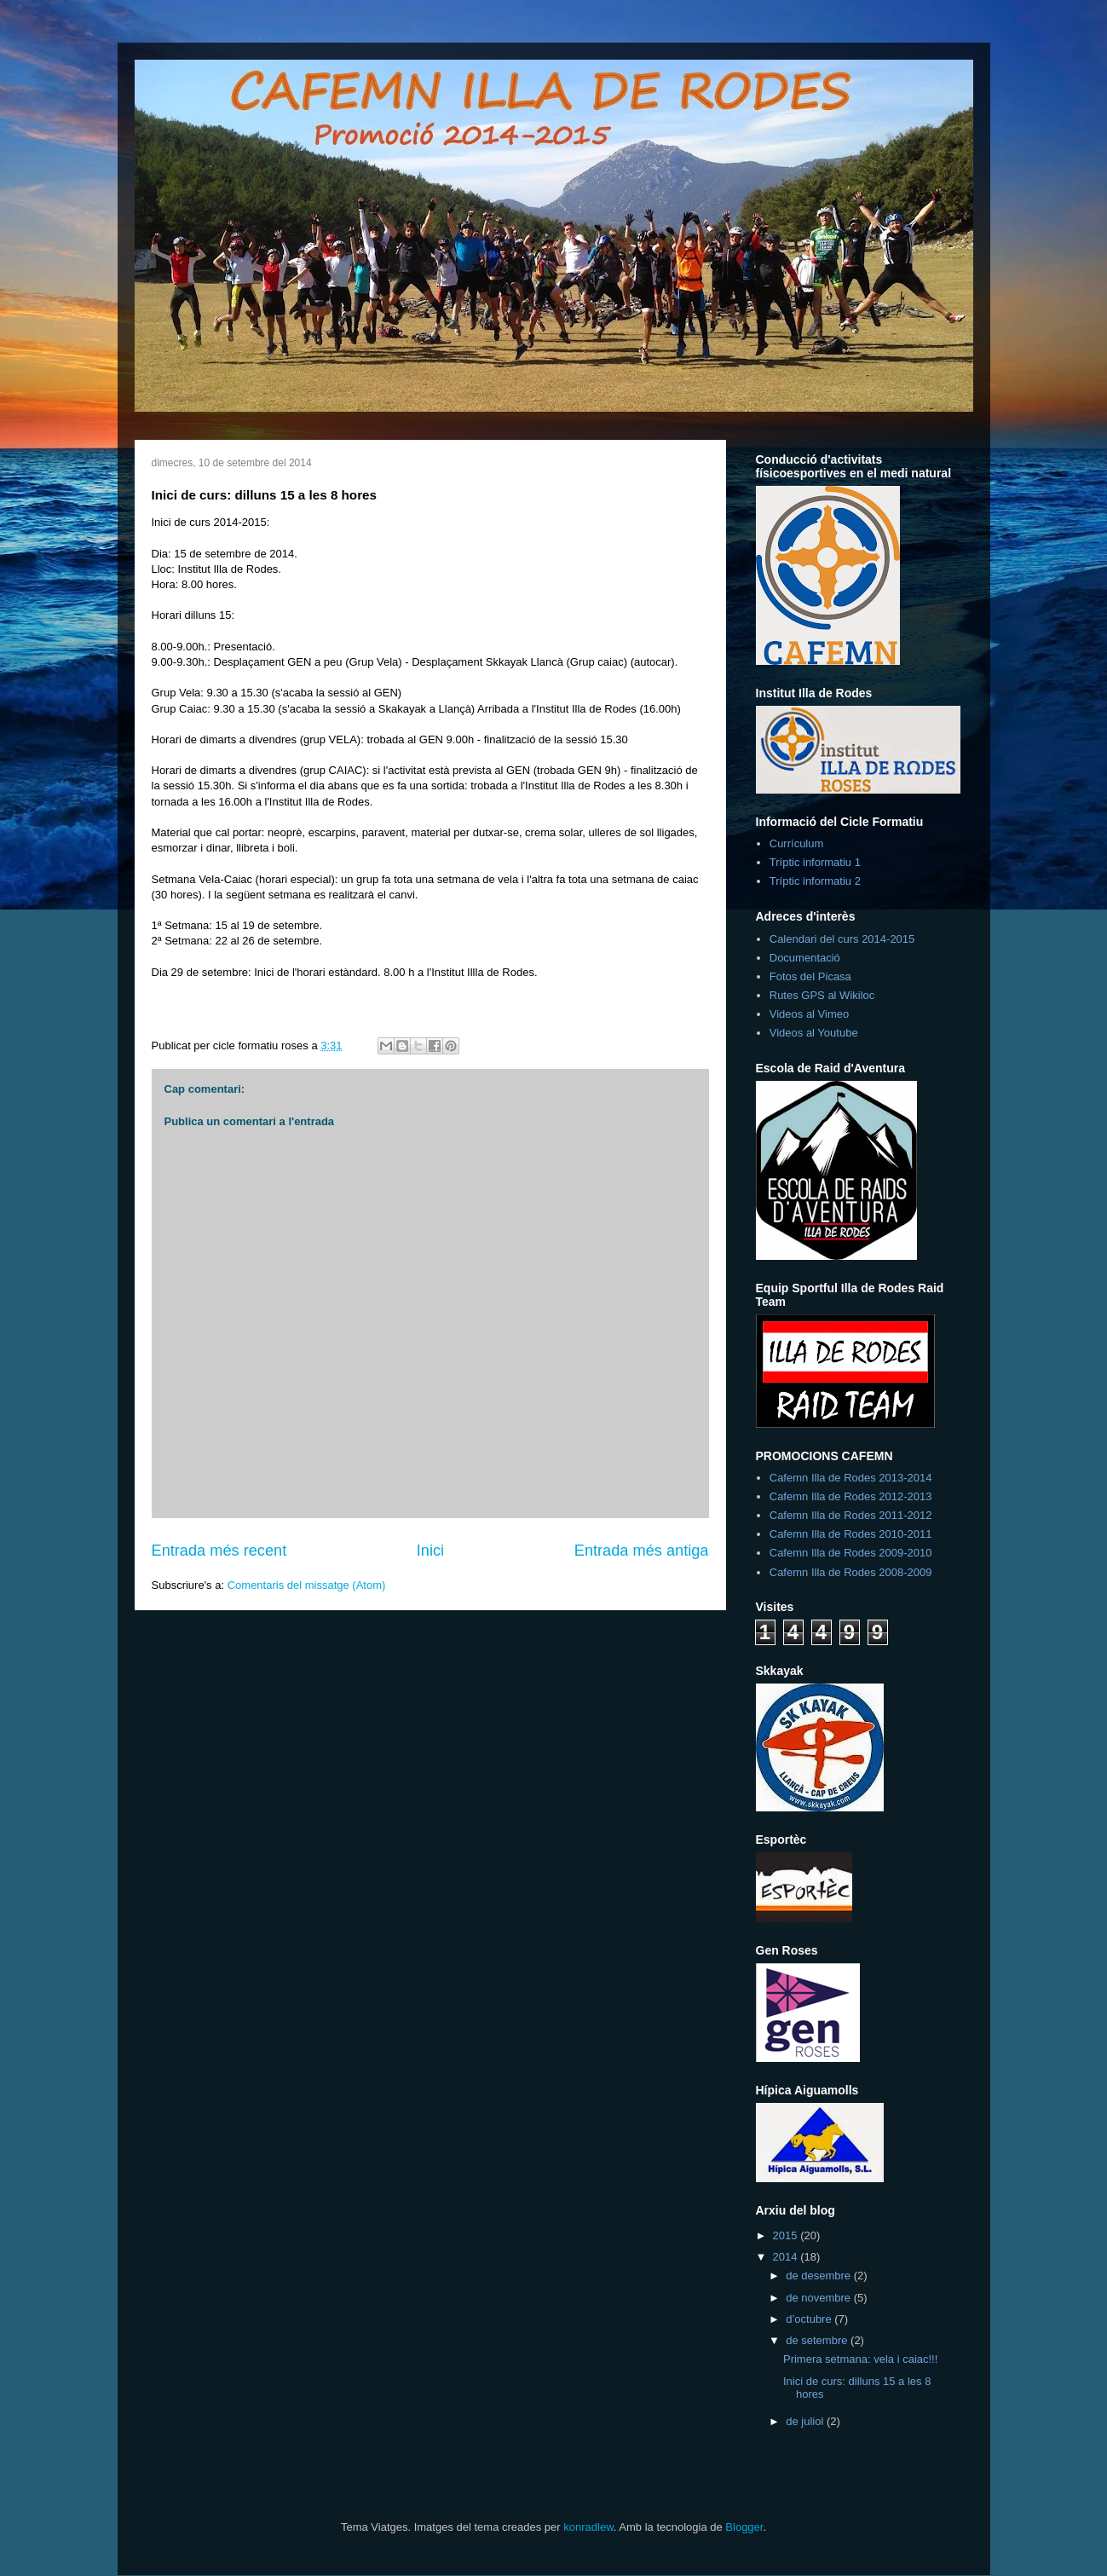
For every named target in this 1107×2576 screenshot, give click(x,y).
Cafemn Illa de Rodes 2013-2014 (851, 1477)
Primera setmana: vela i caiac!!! (860, 2359)
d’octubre (810, 2319)
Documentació (805, 957)
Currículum (797, 843)
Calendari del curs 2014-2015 (842, 939)
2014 (787, 2256)
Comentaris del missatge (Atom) (307, 1585)
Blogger (744, 2527)
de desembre (820, 2275)
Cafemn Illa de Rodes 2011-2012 (851, 1515)
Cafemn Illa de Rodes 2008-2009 (851, 1572)
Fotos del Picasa (810, 976)
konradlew (588, 2527)
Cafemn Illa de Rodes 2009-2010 (851, 1552)
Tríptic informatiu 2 (815, 881)
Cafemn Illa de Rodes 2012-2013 (851, 1496)
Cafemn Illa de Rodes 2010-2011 (851, 1534)
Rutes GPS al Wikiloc (822, 995)
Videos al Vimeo (809, 1014)
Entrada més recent (219, 1550)
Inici (430, 1550)
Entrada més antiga (641, 1550)
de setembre (818, 2340)
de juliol (806, 2421)
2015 (787, 2235)
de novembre (820, 2297)
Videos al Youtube (814, 1032)
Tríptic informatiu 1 (815, 862)
